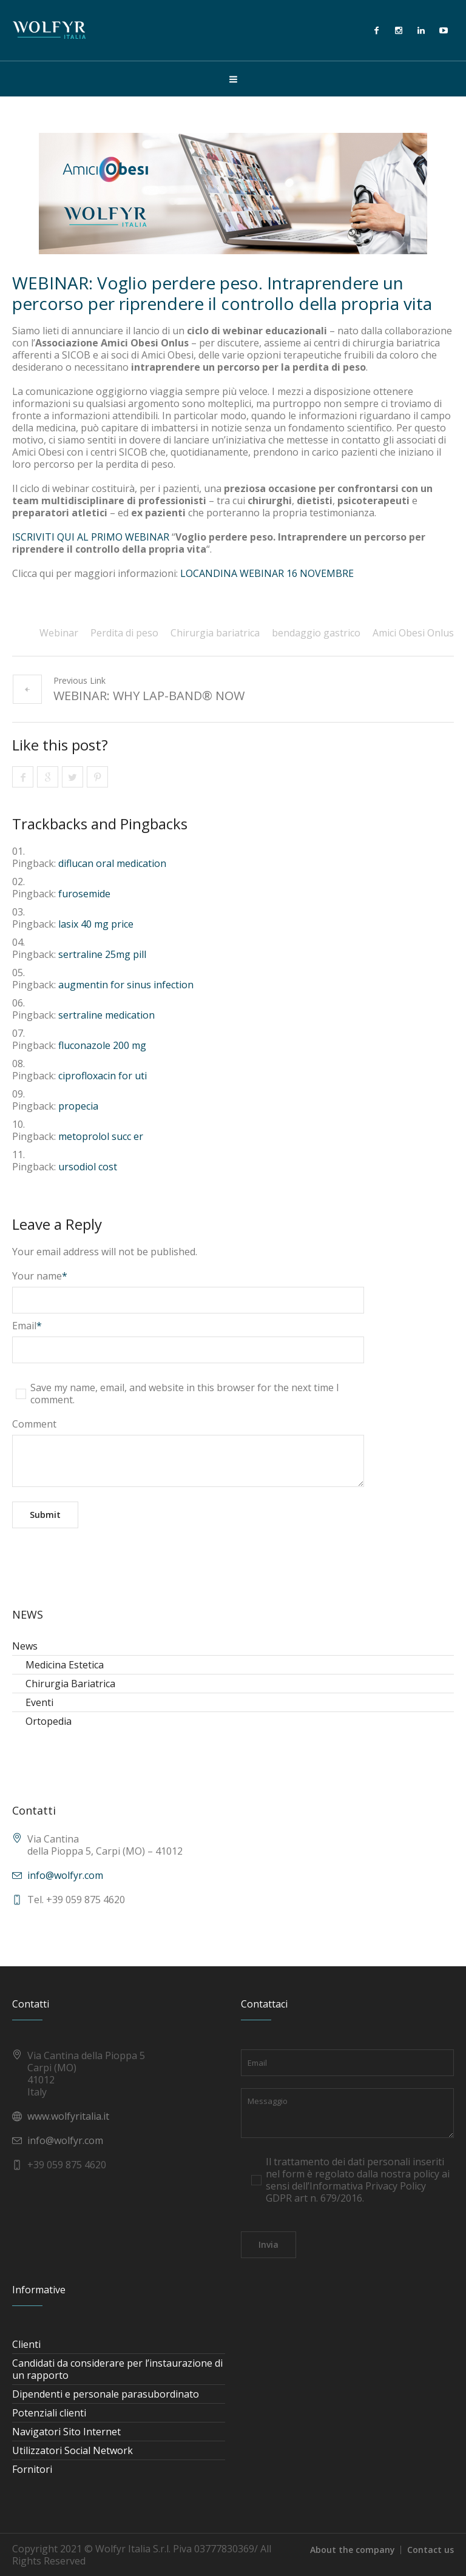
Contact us (430, 2549)
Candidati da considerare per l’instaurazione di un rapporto (117, 2369)
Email (27, 1326)
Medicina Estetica (64, 1664)
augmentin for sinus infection (126, 984)
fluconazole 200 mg (102, 1045)
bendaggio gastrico (316, 633)
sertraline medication (106, 1015)
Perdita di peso (124, 633)
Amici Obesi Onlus (413, 633)
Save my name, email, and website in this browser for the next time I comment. (184, 1393)
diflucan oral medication (112, 863)
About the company (352, 2549)
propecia (78, 1106)
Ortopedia (48, 1721)
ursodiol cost (87, 1166)
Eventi (39, 1702)
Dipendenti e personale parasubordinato (105, 2394)
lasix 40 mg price (95, 924)
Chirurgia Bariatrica (70, 1683)
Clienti (26, 2344)
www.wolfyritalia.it (68, 2116)
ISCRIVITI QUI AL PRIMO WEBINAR (90, 537)
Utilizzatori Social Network (72, 2450)
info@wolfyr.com (65, 1875)
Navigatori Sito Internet (66, 2431)
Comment (34, 1424)
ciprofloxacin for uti (102, 1075)
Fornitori (32, 2469)
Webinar (58, 633)
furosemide (84, 893)
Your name (39, 1276)
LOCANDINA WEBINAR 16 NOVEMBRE (267, 573)
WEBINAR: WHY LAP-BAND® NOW (149, 695)
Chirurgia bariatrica (215, 633)
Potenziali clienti (49, 2412)
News (25, 1646)
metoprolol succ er (100, 1136)
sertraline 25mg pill (102, 954)
